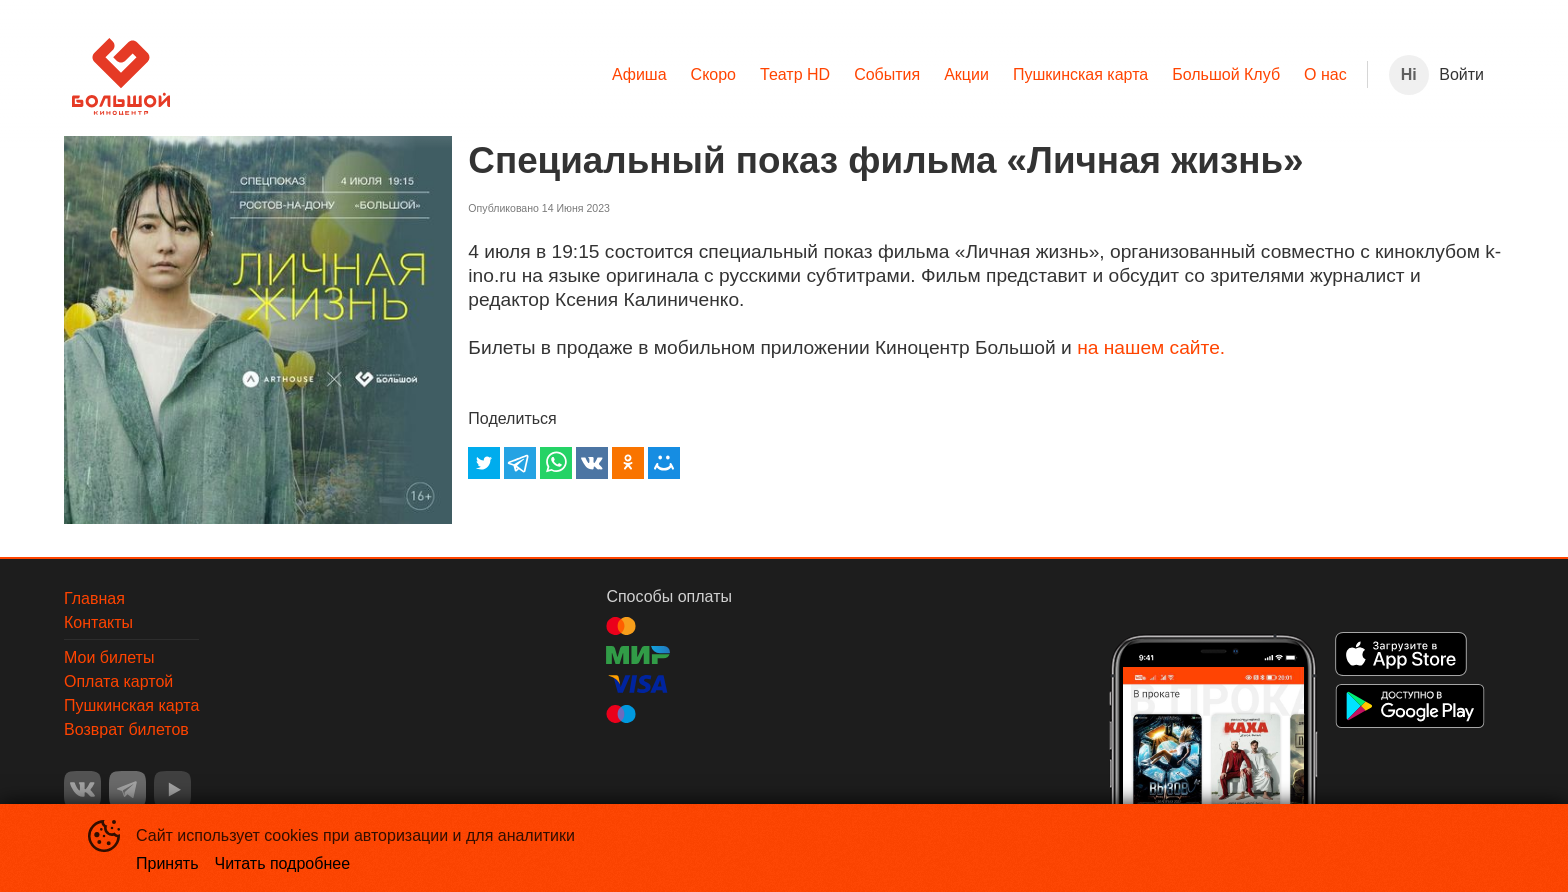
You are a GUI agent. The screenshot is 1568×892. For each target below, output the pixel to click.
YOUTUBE (172, 789)
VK (82, 789)
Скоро (713, 74)
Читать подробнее (283, 863)
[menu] (768, 75)
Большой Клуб (1226, 74)
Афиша (639, 74)
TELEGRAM (127, 789)
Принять (167, 863)
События (887, 74)
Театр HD (795, 74)
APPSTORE (1401, 654)
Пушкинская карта (1080, 74)
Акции (966, 74)
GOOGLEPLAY (1410, 706)
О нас (1325, 74)
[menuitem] (639, 75)
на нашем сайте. (1151, 347)
